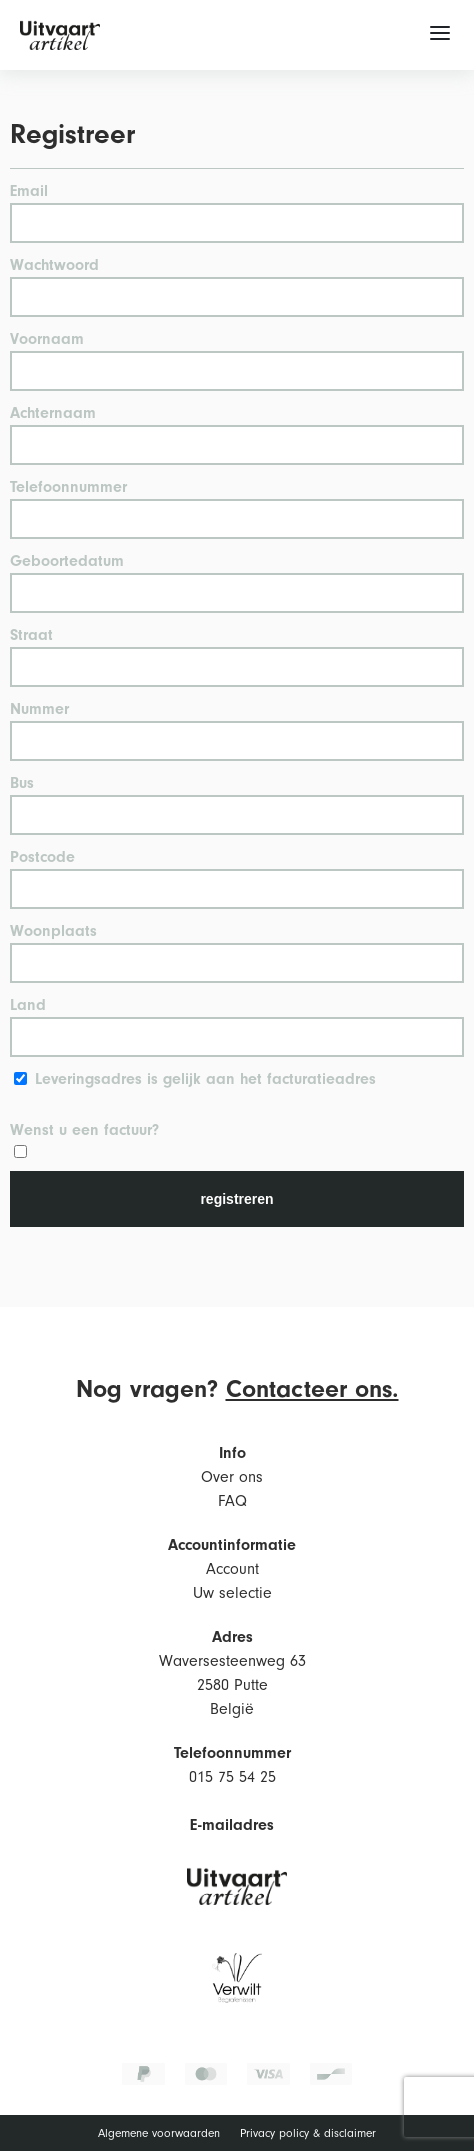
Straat (31, 635)
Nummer (39, 709)
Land (28, 1005)
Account (232, 1569)
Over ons (232, 1477)
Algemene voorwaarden (159, 2133)
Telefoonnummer (68, 487)
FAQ (232, 1501)
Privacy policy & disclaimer (308, 2133)
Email (29, 191)
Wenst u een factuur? (84, 1130)
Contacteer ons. (312, 1389)
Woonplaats (53, 931)
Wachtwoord (54, 265)
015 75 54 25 (232, 1777)
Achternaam (53, 413)
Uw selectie (232, 1593)
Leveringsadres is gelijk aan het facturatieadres (205, 1079)
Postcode (42, 857)
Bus (22, 783)
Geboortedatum (67, 561)
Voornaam (47, 339)
